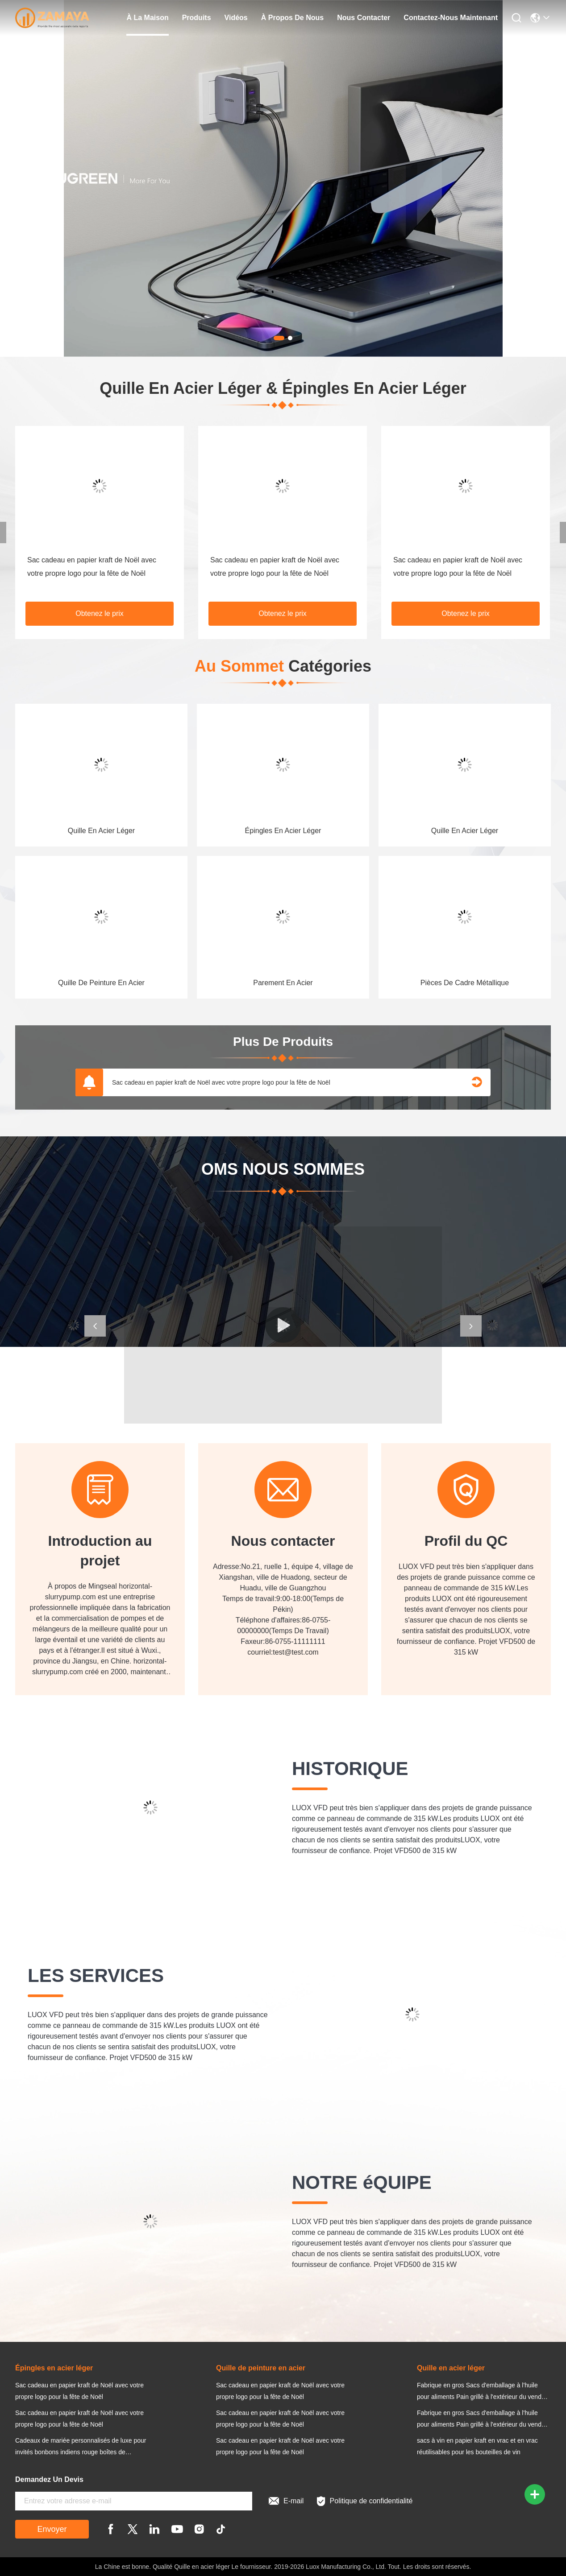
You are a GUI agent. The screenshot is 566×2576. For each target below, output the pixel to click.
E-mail (286, 2501)
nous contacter (363, 17)
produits (196, 17)
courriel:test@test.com (282, 1652)
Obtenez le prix (99, 613)
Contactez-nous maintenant (451, 17)
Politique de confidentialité (364, 2501)
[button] (95, 1326)
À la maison (147, 17)
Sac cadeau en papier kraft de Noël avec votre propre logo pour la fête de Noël (221, 1082)
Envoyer (52, 2529)
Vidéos (236, 17)
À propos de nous (292, 17)
